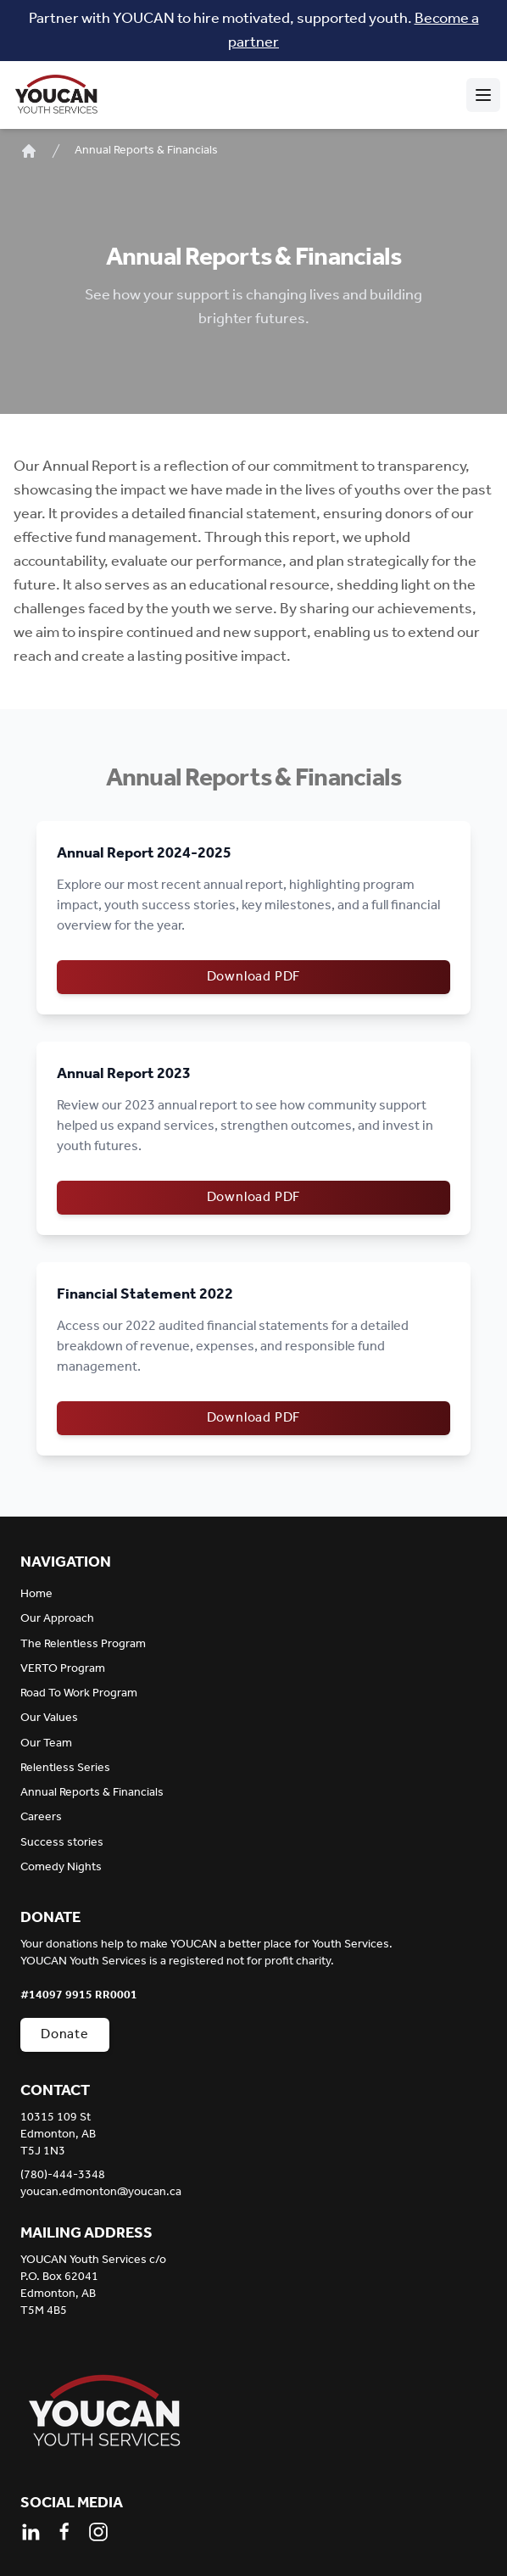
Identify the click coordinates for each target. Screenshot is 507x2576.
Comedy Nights (61, 1867)
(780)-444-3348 (62, 2175)
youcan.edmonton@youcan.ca (100, 2192)
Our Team (46, 1743)
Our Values (49, 1718)
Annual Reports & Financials (146, 150)
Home (36, 1594)
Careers (41, 1817)
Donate (65, 2034)
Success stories (61, 1842)
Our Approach (57, 1618)
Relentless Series (65, 1768)
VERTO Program (62, 1668)
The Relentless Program (83, 1644)
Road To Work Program (78, 1693)
